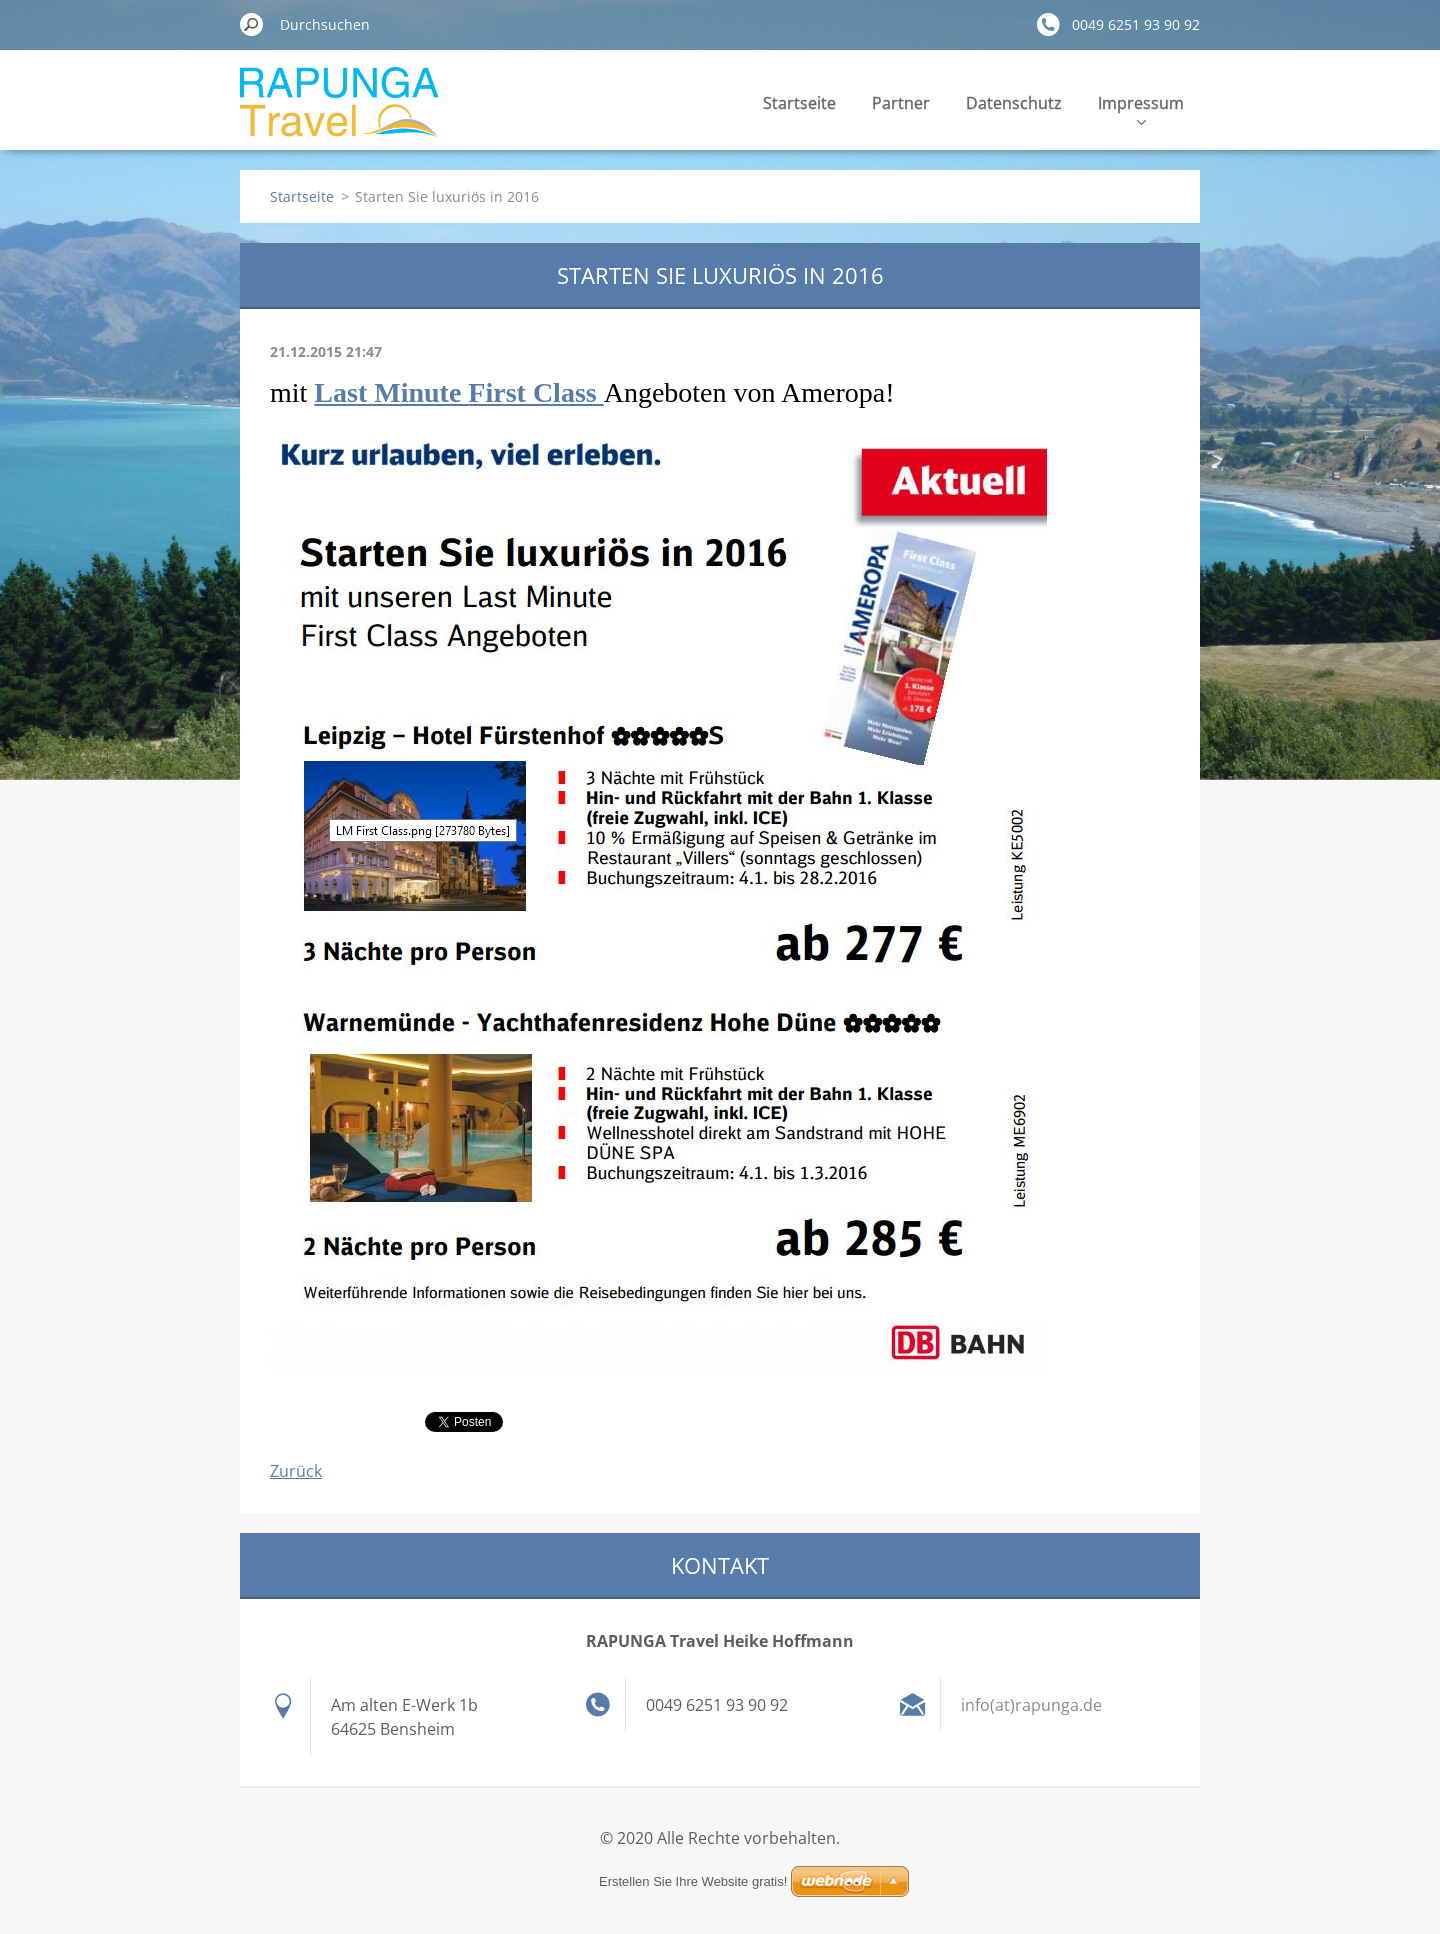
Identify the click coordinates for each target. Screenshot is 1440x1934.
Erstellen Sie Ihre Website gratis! (693, 1881)
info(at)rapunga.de (1031, 1705)
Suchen (252, 24)
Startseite (799, 103)
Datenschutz (1014, 103)
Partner (901, 103)
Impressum (1141, 108)
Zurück (296, 1471)
